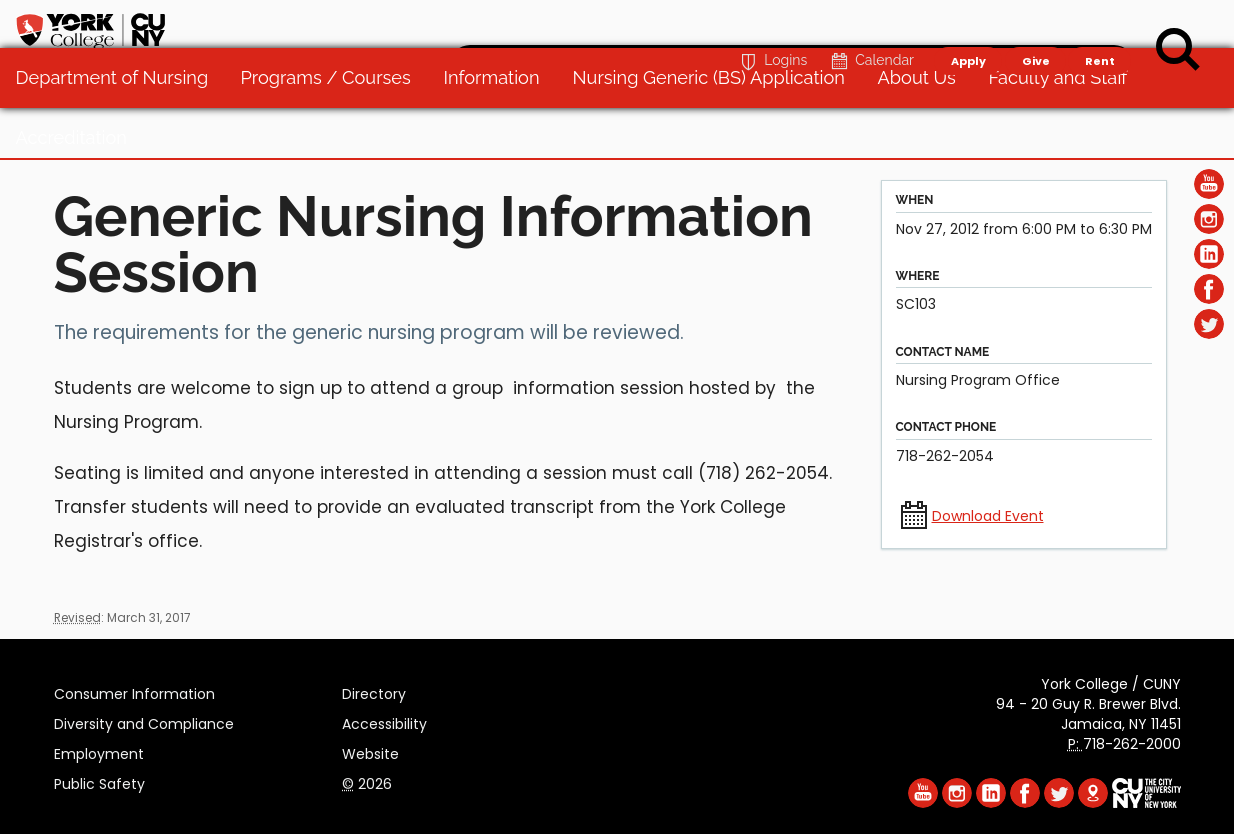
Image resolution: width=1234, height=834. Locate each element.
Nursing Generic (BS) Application (717, 129)
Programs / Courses (335, 129)
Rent (1100, 26)
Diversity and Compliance (144, 721)
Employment (99, 751)
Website (370, 751)
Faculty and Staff (1066, 129)
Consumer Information (134, 691)
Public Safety (99, 781)
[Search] (1178, 50)
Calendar (870, 26)
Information (501, 129)
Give (1035, 26)
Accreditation (80, 189)
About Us (925, 129)
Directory (374, 691)
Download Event (988, 516)
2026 (367, 781)
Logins (771, 26)
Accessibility (384, 721)
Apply (967, 26)
